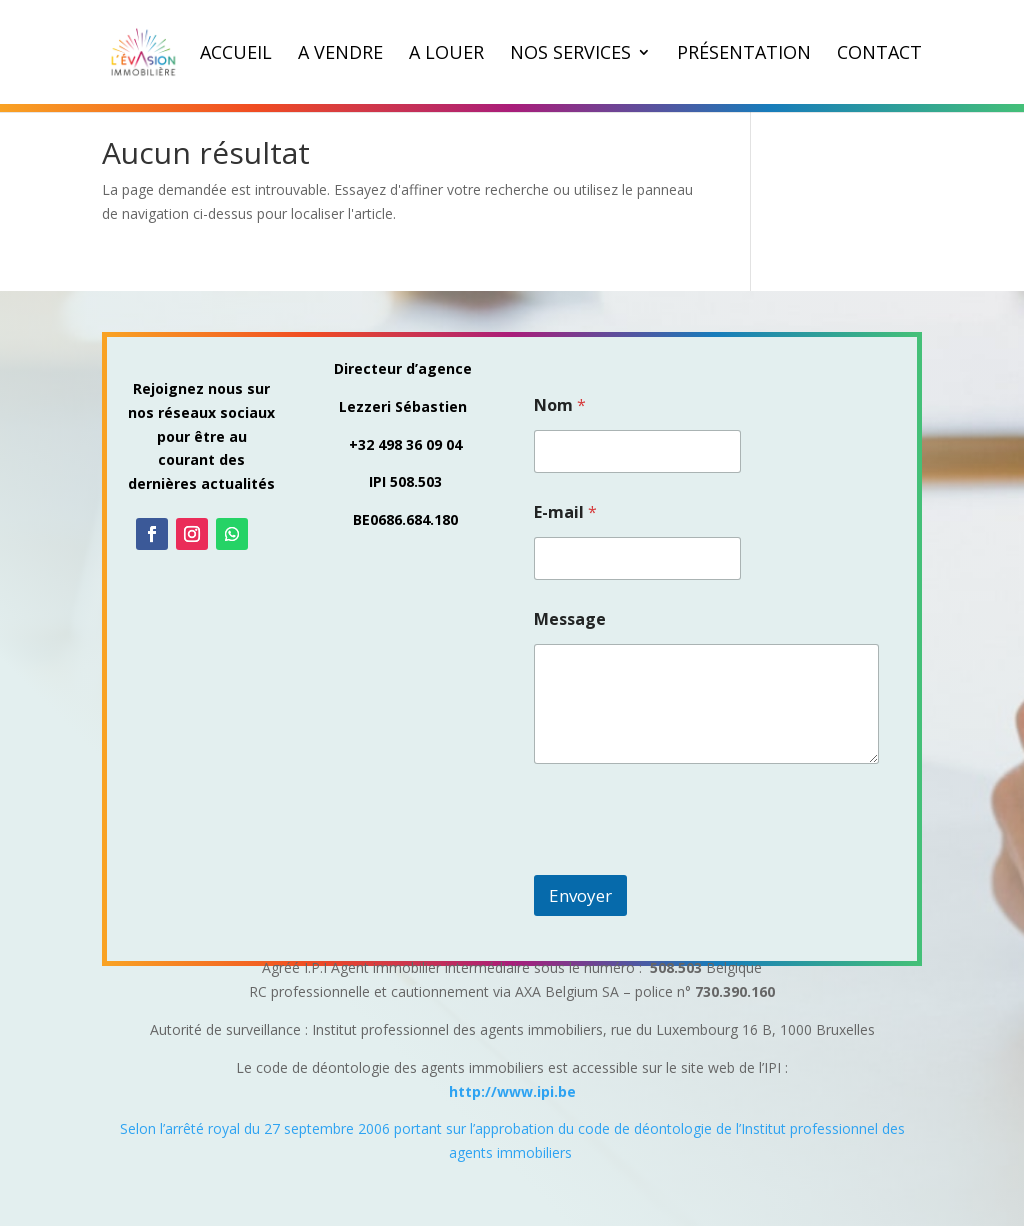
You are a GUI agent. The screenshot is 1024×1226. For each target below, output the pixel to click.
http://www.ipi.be (512, 1091)
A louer (446, 54)
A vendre (340, 54)
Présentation (744, 54)
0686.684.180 (414, 519)
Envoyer (580, 895)
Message (570, 619)
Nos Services (570, 54)
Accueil (236, 54)
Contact (879, 54)
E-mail (565, 512)
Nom (560, 405)
